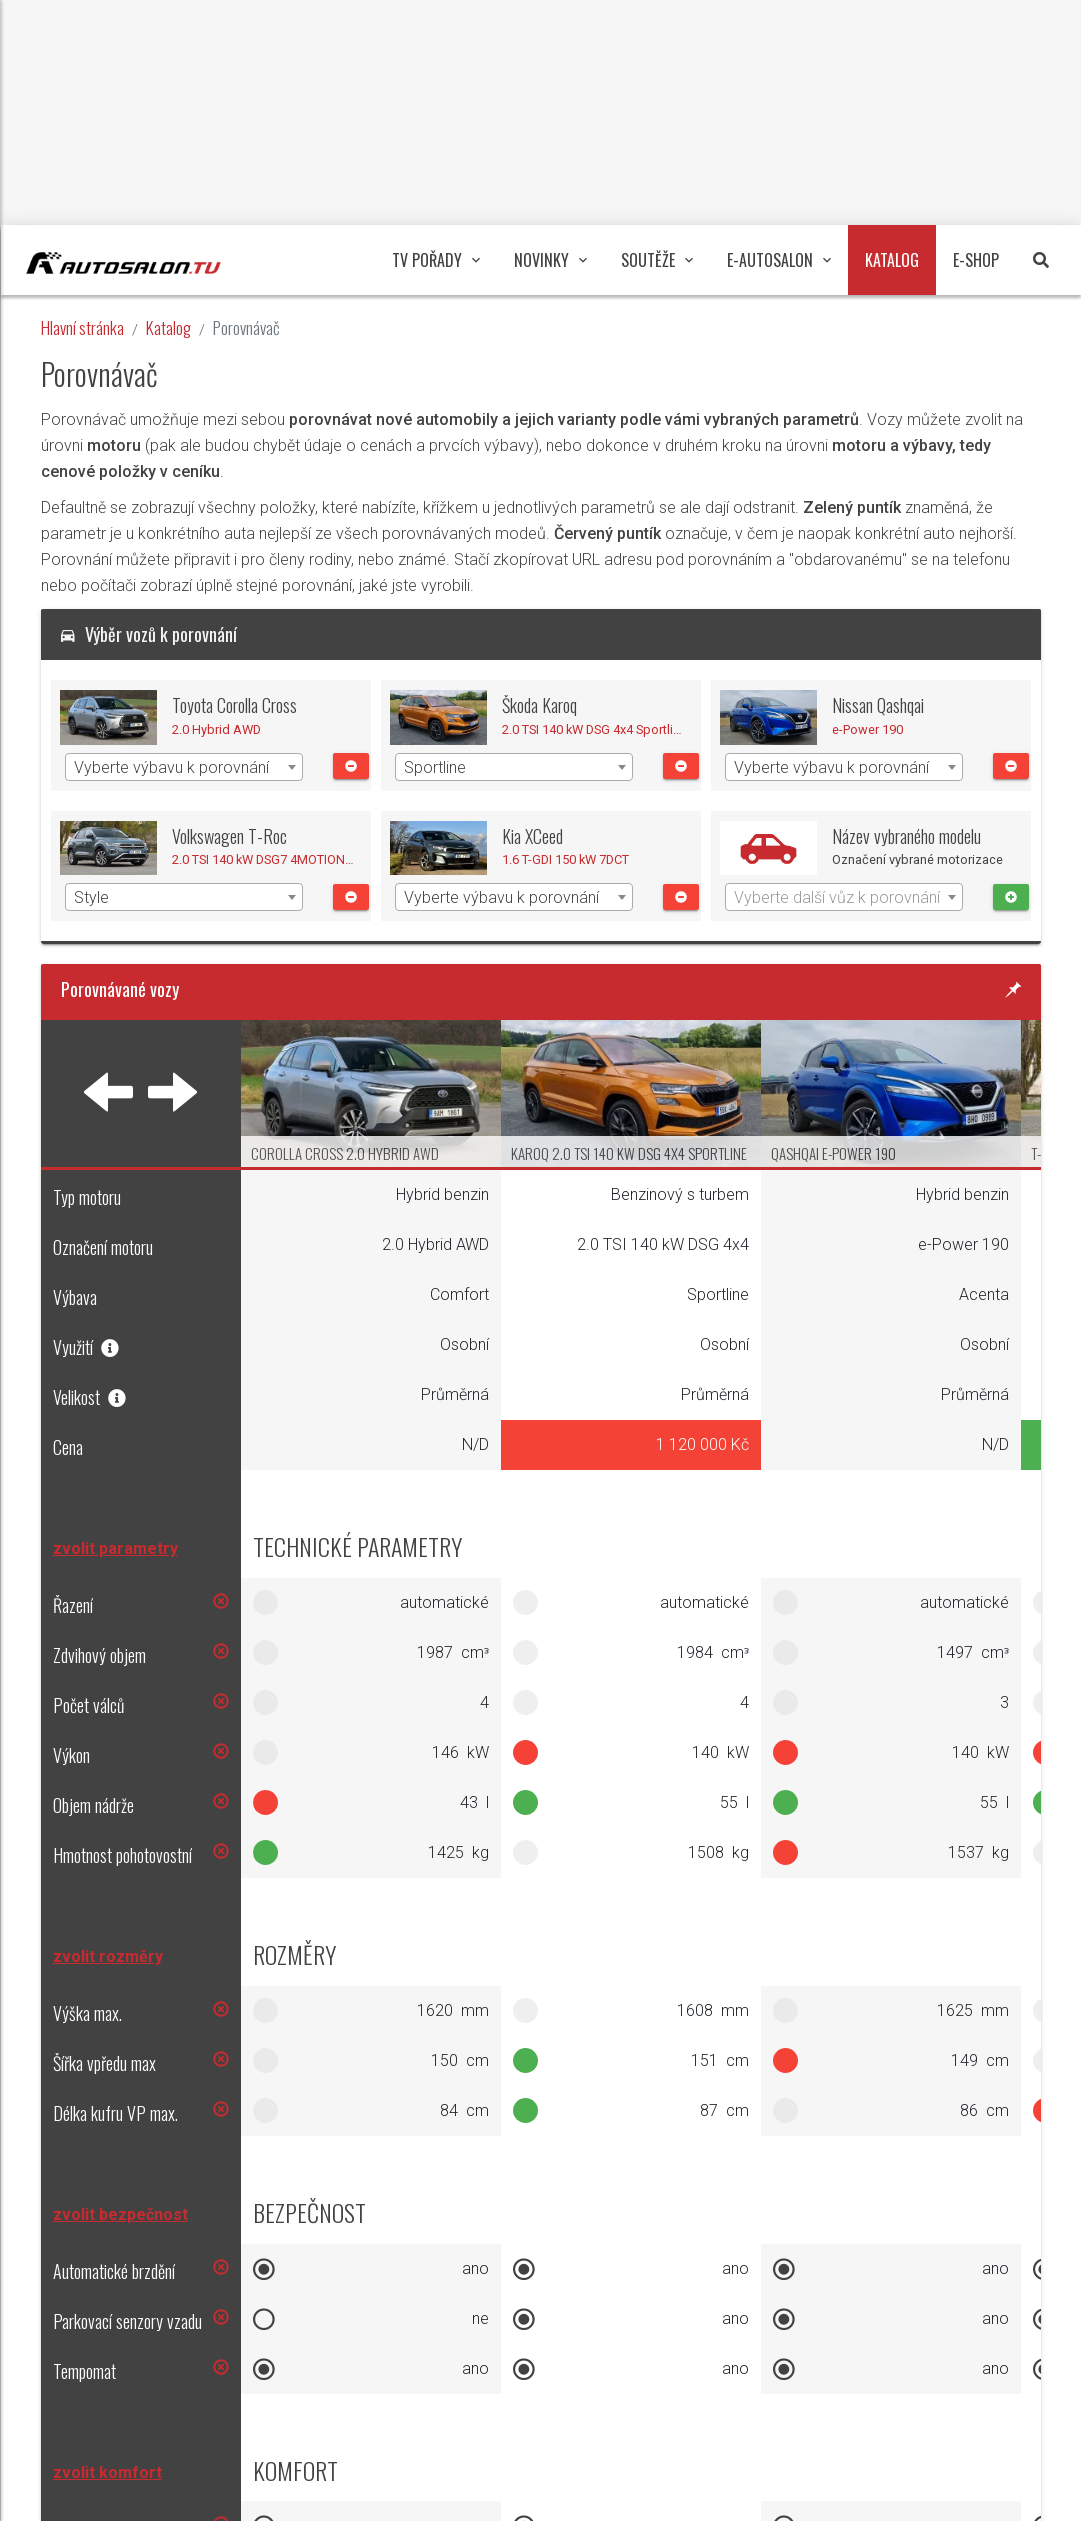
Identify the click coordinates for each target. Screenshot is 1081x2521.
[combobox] (184, 767)
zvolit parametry (115, 1548)
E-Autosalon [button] (779, 260)
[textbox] (844, 898)
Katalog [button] (892, 260)
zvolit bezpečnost (120, 2214)
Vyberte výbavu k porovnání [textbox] (171, 767)
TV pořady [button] (436, 260)
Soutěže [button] (657, 260)
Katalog (168, 327)
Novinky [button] (550, 260)
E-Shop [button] (976, 260)
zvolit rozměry (108, 1956)
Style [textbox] (91, 897)
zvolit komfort (107, 2472)
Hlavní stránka (82, 327)
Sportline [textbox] (435, 767)
